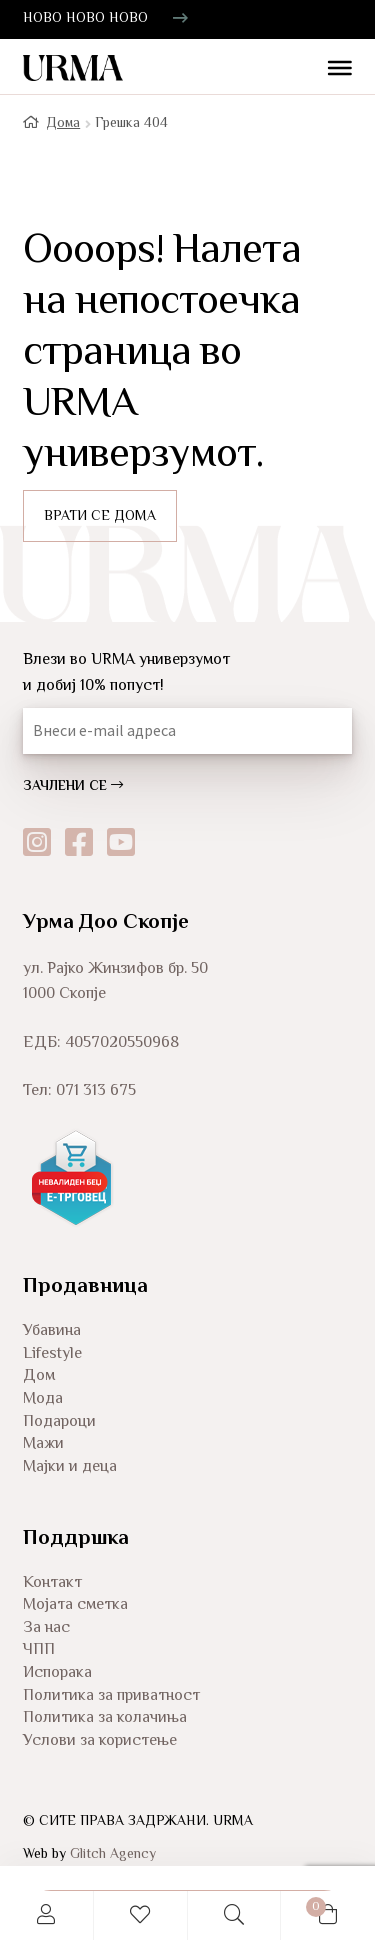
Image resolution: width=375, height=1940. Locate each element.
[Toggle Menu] (332, 70)
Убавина (52, 1331)
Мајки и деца (70, 1467)
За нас (46, 1628)
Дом (39, 1376)
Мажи (43, 1444)
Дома (63, 124)
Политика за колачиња (105, 1718)
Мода (43, 1399)
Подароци (59, 1422)
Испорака (57, 1673)
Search (235, 1915)
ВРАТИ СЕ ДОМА (100, 517)
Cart (303, 1904)
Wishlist (141, 1915)
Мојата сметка (75, 1605)
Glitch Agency (113, 1855)
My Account (47, 1915)
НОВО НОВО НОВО (85, 19)
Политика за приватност (111, 1696)
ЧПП (39, 1650)
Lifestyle (52, 1354)
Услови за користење (100, 1741)
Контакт (52, 1583)
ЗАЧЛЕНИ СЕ (73, 787)
